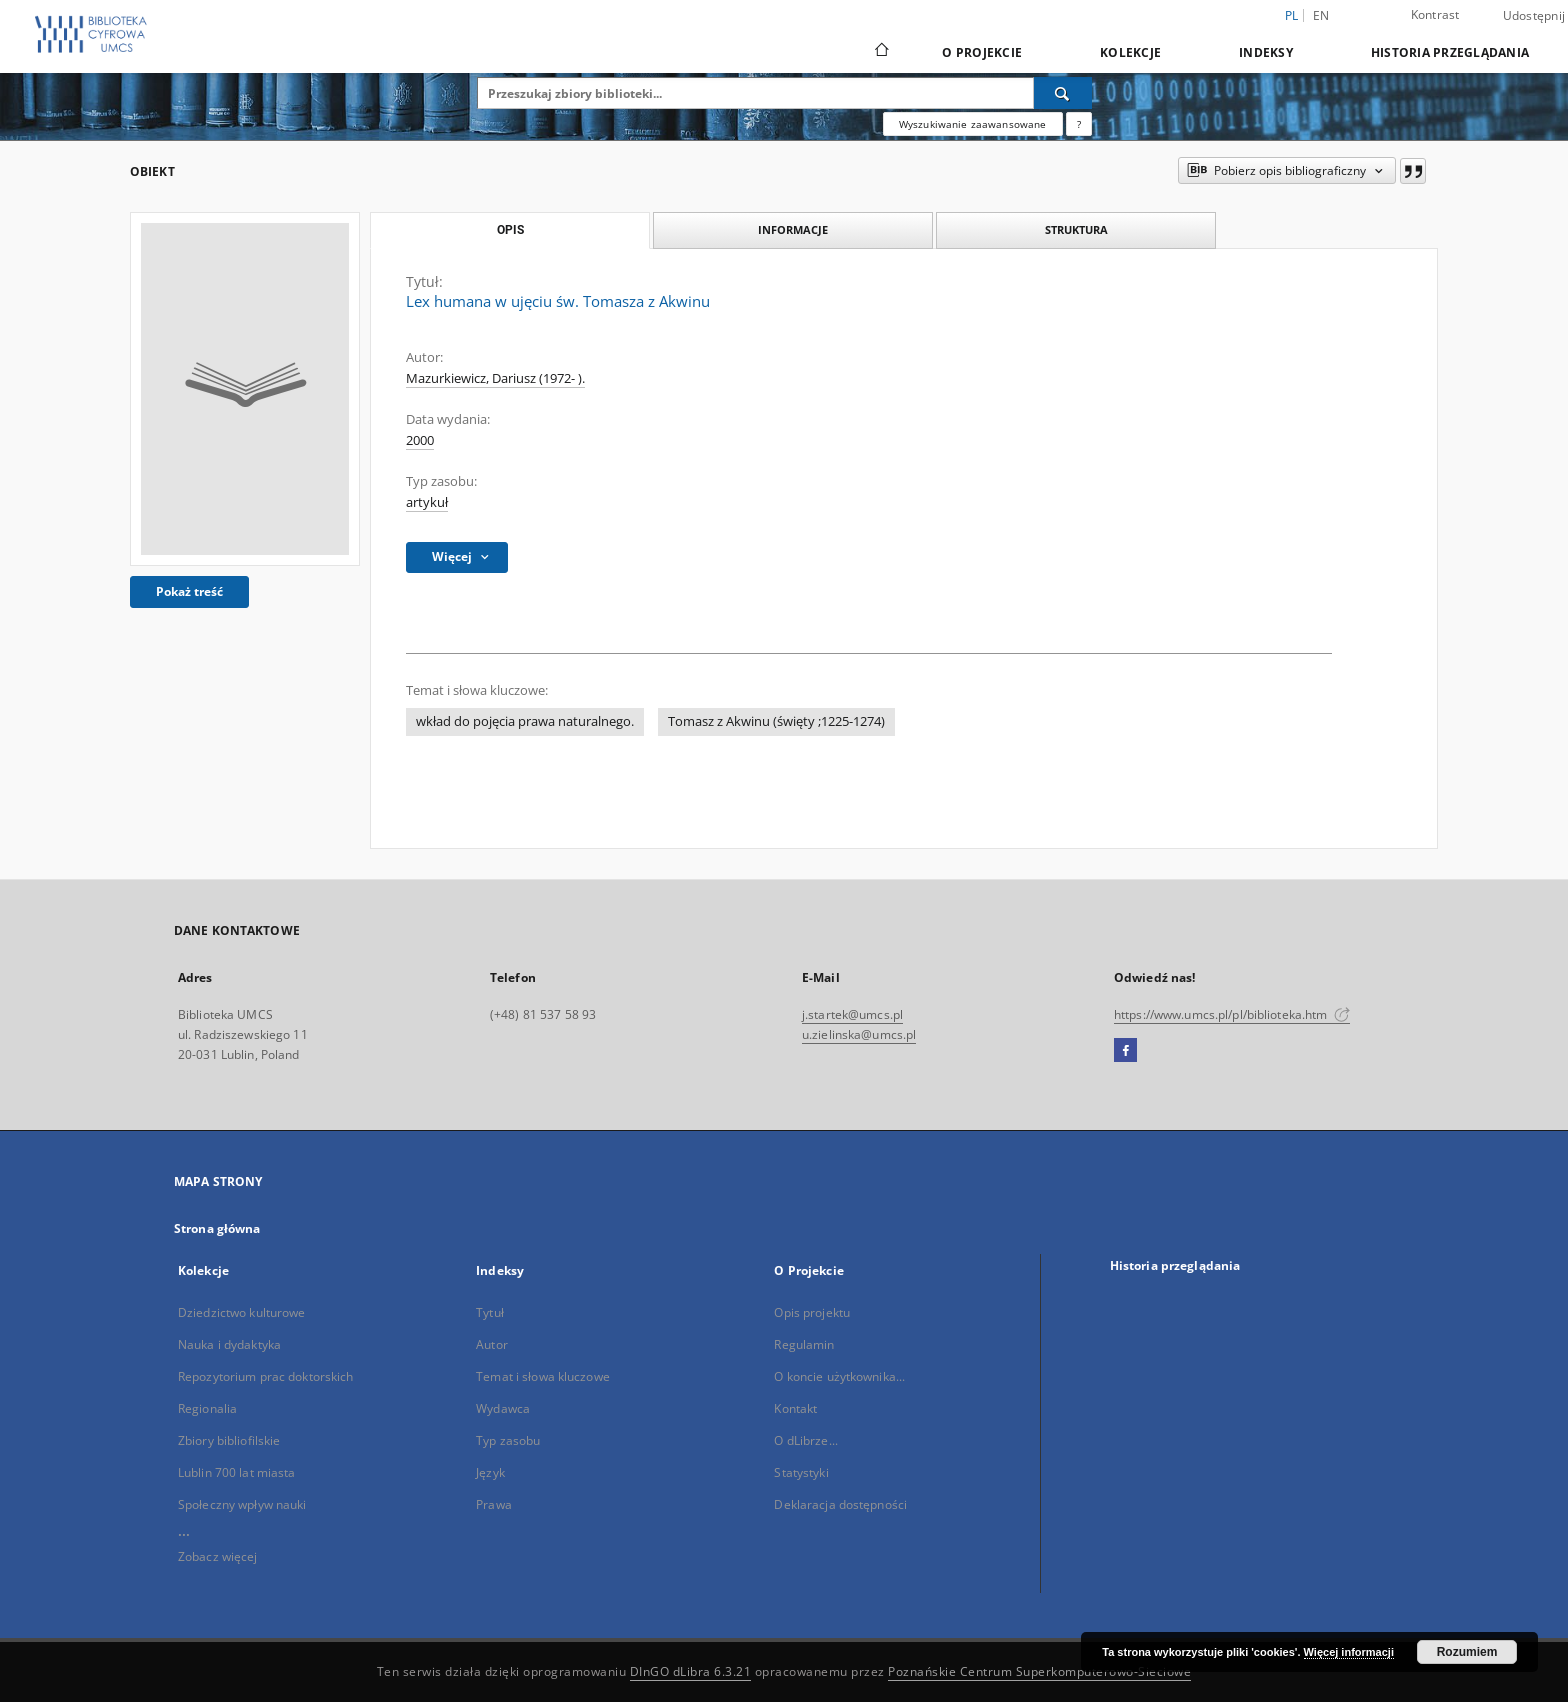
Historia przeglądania (1450, 52)
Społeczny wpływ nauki (242, 1504)
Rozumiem (1467, 1652)
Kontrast (1435, 14)
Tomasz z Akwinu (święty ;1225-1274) (776, 721)
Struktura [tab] (1076, 229)
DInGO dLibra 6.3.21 (691, 1671)
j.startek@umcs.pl (852, 1014)
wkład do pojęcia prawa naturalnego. (525, 721)
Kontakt (795, 1408)
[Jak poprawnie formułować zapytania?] (1079, 124)
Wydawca (503, 1408)
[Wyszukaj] (1063, 93)
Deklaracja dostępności (840, 1504)
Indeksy (1266, 52)
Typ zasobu (508, 1440)
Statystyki (801, 1472)
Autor (492, 1344)
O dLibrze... (805, 1440)
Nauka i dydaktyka (229, 1344)
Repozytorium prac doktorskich (265, 1376)
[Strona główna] (880, 52)
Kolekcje (1130, 52)
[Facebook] (1125, 1051)
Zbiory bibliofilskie (229, 1440)
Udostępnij (1534, 16)
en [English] (1321, 15)
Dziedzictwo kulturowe (242, 1312)
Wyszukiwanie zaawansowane (973, 124)
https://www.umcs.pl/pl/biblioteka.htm (1232, 1014)
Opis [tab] (510, 230)
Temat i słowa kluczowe (543, 1376)
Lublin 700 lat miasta (237, 1472)
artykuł (427, 502)
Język (490, 1472)
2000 (420, 440)
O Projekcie (982, 52)
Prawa (494, 1504)
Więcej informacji (1349, 1652)
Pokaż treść (189, 591)
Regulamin (804, 1344)
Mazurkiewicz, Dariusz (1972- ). (495, 378)
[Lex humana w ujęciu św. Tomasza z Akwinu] (245, 389)
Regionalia (207, 1408)
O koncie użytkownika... (839, 1376)
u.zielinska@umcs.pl (859, 1034)
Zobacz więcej (218, 1556)
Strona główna (217, 1228)
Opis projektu (812, 1312)
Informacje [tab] (793, 229)
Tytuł (490, 1312)
